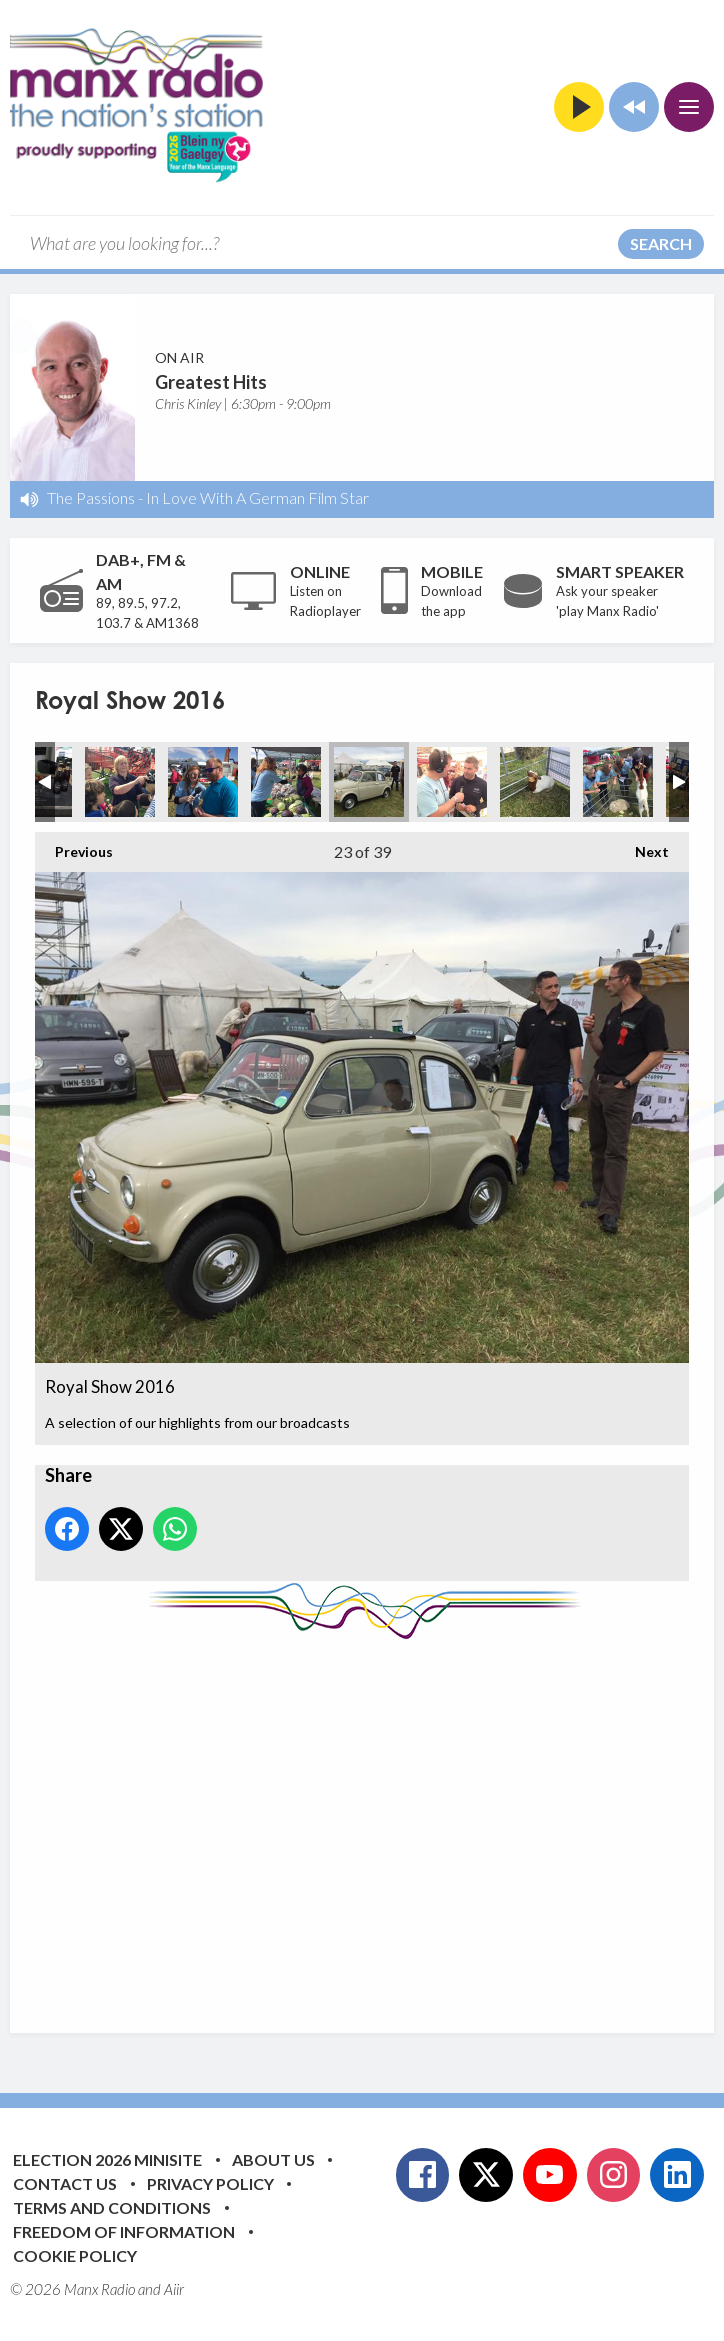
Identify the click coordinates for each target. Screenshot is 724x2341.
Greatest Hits (211, 382)
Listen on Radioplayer (325, 601)
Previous (74, 846)
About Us (273, 2159)
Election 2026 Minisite (107, 2159)
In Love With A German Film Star (257, 497)
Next (642, 846)
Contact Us (65, 2183)
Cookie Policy (75, 2255)
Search (661, 243)
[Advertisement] (379, 1821)
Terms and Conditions (112, 2207)
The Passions (91, 497)
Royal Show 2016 (120, 782)
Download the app (451, 601)
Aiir (174, 2289)
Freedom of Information (124, 2231)
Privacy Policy (210, 2183)
